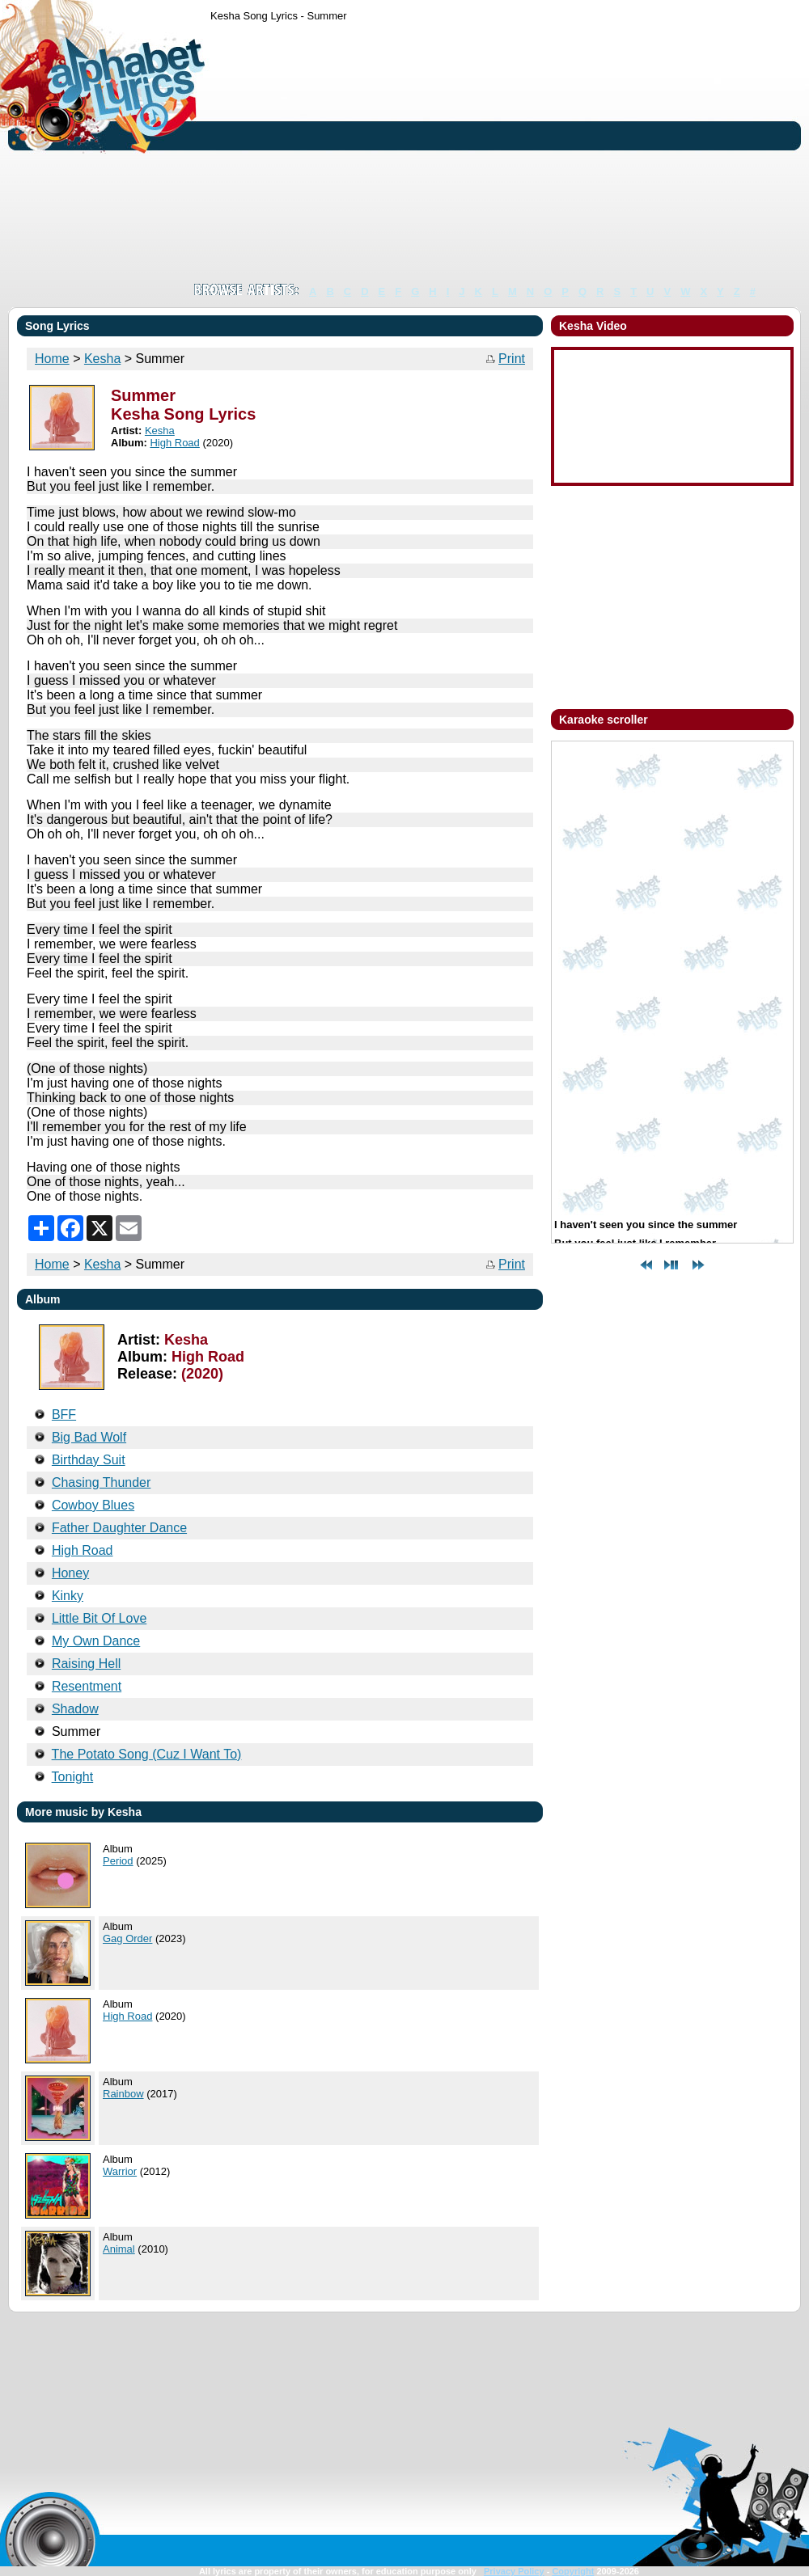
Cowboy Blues (93, 1505)
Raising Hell (86, 1663)
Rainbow (123, 2094)
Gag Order (127, 1938)
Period (118, 1861)
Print (511, 358)
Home (52, 358)
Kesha (102, 358)
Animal (119, 2249)
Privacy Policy (514, 2571)
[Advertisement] (378, 152)
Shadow (75, 1709)
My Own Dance (96, 1641)
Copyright (573, 2571)
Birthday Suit (88, 1460)
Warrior (120, 2171)
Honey (70, 1573)
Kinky (67, 1596)
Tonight (73, 1777)
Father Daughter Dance (119, 1528)
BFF (64, 1414)
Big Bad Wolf (89, 1437)
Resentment (86, 1686)
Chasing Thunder (101, 1482)
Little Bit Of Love (99, 1618)
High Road (174, 443)
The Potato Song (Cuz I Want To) (147, 1754)
